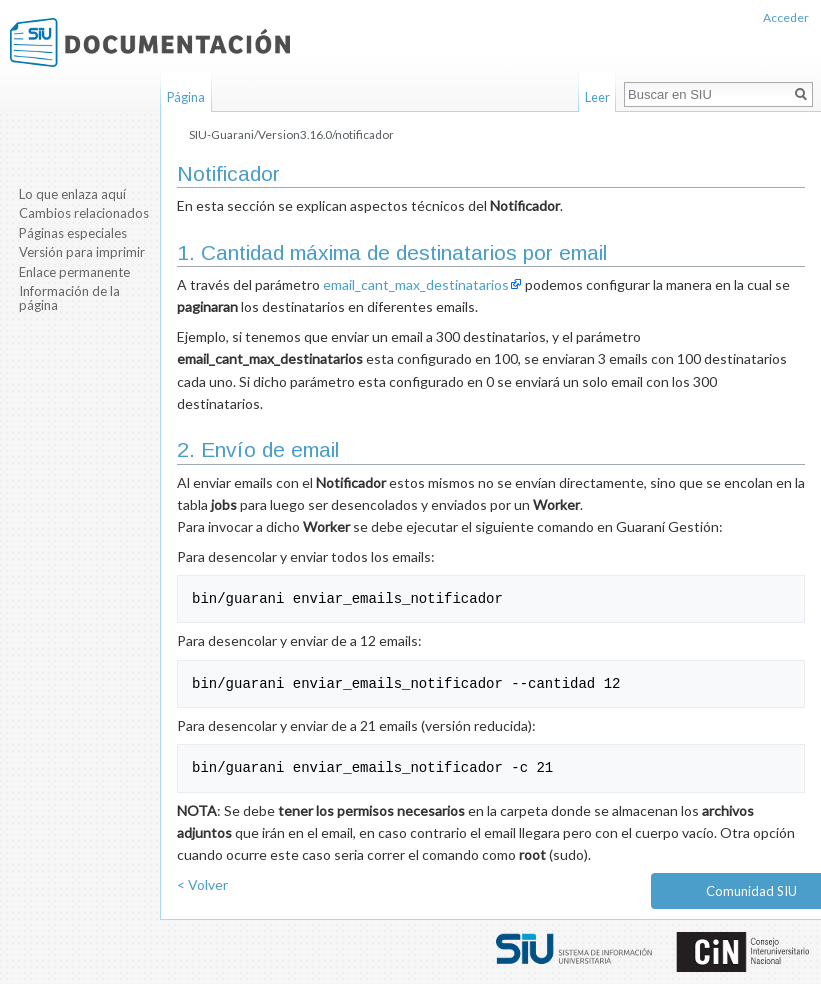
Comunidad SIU (751, 891)
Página (186, 97)
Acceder (786, 17)
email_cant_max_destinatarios (416, 284)
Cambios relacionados (84, 213)
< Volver (202, 884)
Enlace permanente (74, 272)
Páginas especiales (73, 233)
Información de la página (69, 298)
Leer (597, 97)
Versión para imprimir (82, 252)
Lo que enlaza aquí (72, 194)
